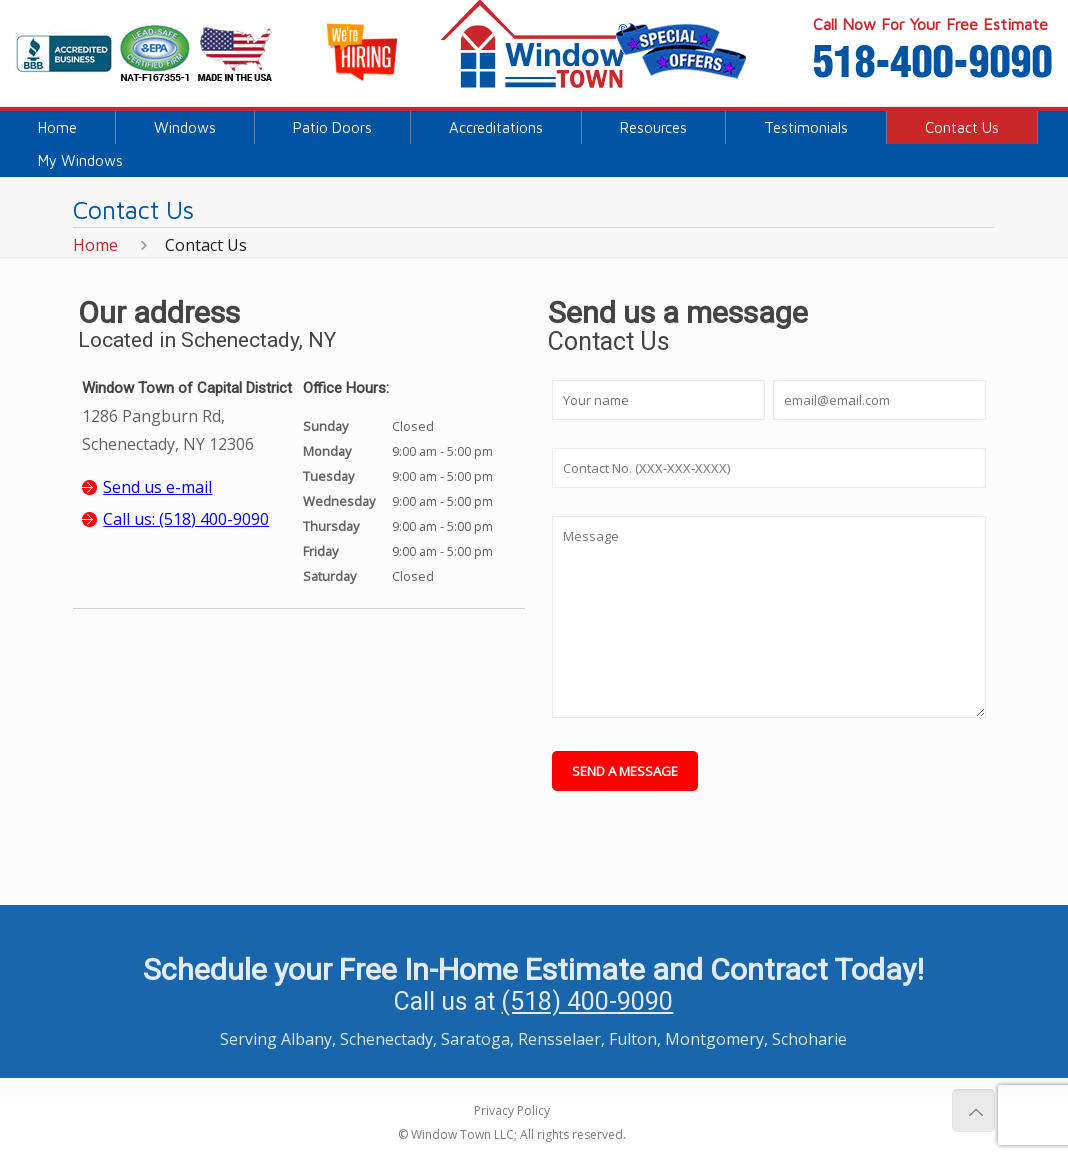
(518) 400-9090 (587, 1001)
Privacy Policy (512, 1110)
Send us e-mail (157, 487)
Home (95, 245)
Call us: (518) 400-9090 (186, 519)
